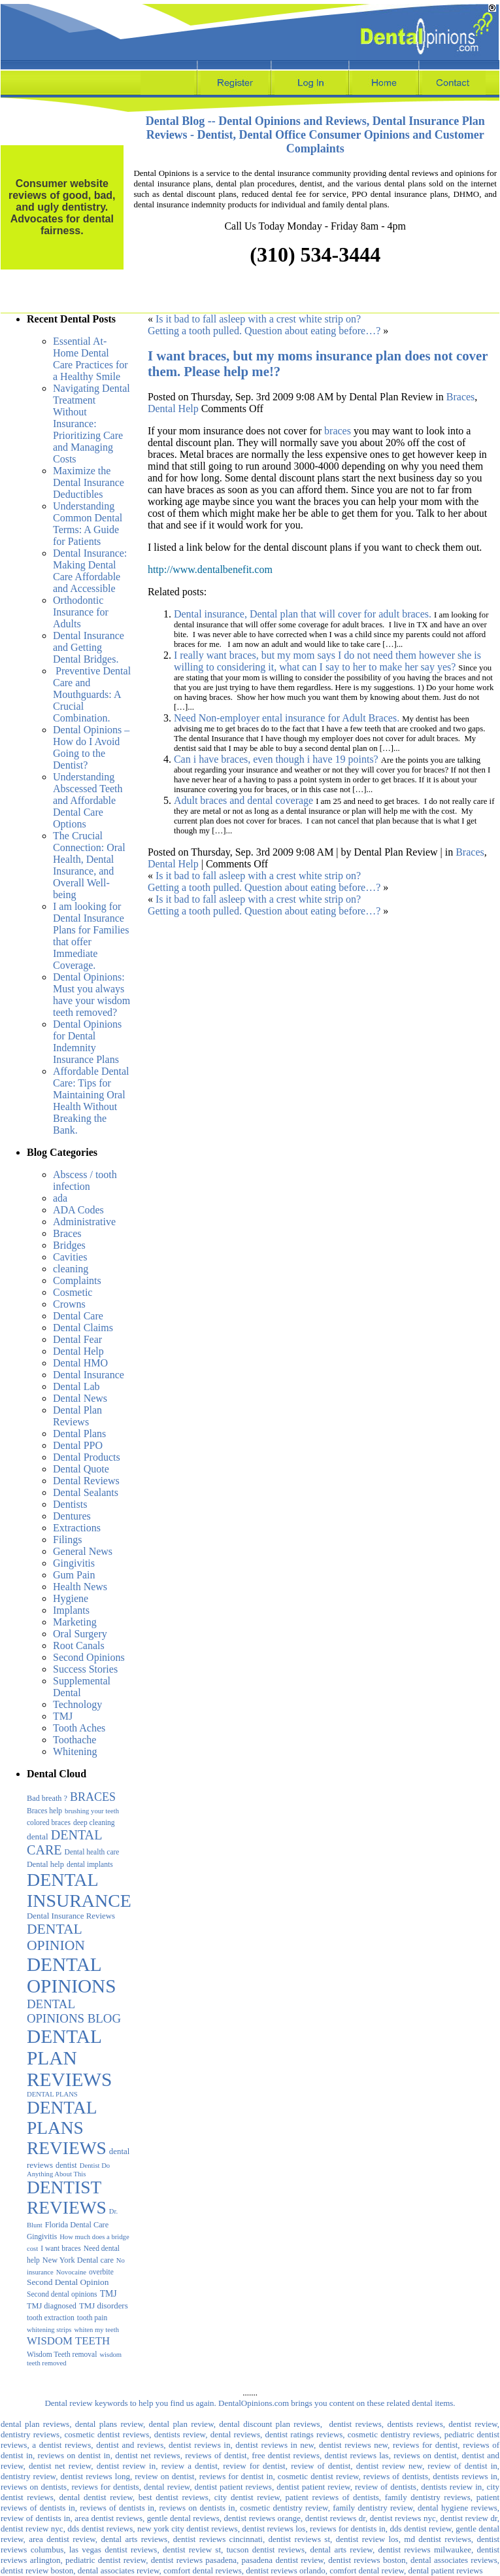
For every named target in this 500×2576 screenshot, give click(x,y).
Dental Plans (79, 1433)
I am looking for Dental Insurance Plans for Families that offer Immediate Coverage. (91, 936)
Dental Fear (77, 1339)
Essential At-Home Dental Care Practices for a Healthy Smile (90, 359)
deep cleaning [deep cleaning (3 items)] (94, 1822)
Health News (80, 1586)
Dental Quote (81, 1468)
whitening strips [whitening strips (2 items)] (49, 2329)
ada (60, 1198)
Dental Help (78, 1351)
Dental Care (78, 1315)
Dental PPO (78, 1445)
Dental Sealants (85, 1492)
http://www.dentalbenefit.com (210, 569)
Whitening (75, 1751)
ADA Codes (78, 1209)
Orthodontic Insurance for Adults (80, 612)
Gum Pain (74, 1574)
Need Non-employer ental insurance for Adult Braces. (286, 717)
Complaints (77, 1280)
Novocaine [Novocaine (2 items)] (71, 2272)
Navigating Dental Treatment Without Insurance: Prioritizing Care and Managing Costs (91, 423)
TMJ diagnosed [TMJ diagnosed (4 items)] (51, 2305)
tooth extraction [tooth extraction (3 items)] (51, 2318)
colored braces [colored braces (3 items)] (49, 1822)
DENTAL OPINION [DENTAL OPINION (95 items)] (56, 1937)
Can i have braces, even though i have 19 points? (276, 759)
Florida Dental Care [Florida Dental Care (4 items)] (76, 2224)
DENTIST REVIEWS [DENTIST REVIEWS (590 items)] (67, 2198)
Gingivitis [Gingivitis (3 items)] (42, 2236)
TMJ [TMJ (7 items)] (108, 2294)
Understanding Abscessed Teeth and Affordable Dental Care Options (88, 800)
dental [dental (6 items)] (37, 1836)
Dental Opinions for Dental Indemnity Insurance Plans (87, 1041)
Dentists (70, 1504)
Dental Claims (83, 1327)
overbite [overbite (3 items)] (101, 2272)
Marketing (75, 1621)
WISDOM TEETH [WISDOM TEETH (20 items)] (68, 2341)
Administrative (84, 1221)
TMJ (63, 1716)
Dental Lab (76, 1386)
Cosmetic (72, 1292)
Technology (77, 1704)
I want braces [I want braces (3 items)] (60, 2248)
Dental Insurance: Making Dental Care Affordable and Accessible (90, 571)
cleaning (70, 1268)
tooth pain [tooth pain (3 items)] (92, 2318)
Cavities (70, 1256)
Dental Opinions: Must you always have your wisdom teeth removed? (91, 994)
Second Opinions (89, 1657)
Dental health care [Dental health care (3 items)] (92, 1852)
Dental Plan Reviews (77, 1415)
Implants (71, 1610)
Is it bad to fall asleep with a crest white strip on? (258, 318)
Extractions (77, 1527)
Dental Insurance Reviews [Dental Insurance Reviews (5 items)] (71, 1916)
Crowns (69, 1304)
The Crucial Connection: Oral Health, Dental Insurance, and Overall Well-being (89, 865)
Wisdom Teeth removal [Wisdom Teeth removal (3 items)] (62, 2354)
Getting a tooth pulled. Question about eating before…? (264, 330)
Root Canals (79, 1645)
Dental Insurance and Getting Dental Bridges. (88, 647)
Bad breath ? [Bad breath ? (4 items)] (47, 1798)
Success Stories (85, 1669)
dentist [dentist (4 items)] (66, 2165)
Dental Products (86, 1457)
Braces (67, 1233)
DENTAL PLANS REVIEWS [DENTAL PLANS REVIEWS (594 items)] (67, 2128)
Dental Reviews (86, 1480)
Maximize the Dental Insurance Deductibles (88, 482)
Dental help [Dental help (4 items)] (45, 1864)
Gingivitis (74, 1563)
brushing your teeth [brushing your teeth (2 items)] (92, 1811)
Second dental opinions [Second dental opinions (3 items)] (62, 2294)
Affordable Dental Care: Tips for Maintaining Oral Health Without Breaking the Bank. (91, 1101)
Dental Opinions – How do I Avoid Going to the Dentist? (91, 747)
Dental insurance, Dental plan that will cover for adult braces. (302, 613)
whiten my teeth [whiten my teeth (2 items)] (96, 2329)
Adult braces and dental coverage (243, 800)
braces (337, 430)
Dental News (80, 1398)
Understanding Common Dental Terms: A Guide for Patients (87, 523)
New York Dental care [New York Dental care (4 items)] (78, 2260)
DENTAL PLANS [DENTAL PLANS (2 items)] (52, 2094)
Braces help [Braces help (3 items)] (44, 1811)
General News (82, 1551)
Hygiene (70, 1598)
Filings (67, 1539)
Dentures (72, 1516)
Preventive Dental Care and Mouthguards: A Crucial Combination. (92, 694)
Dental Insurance (88, 1374)
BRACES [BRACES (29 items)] (93, 1796)
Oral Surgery (80, 1633)
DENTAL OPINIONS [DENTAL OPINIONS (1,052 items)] (71, 1975)
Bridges (69, 1245)
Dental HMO (80, 1362)
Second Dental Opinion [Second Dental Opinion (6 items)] (67, 2282)
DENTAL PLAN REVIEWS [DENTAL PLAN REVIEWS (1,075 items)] (69, 2058)
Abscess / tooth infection (85, 1180)
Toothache (74, 1739)
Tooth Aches (79, 1727)
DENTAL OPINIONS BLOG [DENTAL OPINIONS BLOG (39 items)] (74, 2011)
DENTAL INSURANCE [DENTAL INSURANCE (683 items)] (79, 1890)
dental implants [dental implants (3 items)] (90, 1864)
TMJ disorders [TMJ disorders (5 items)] (103, 2305)
